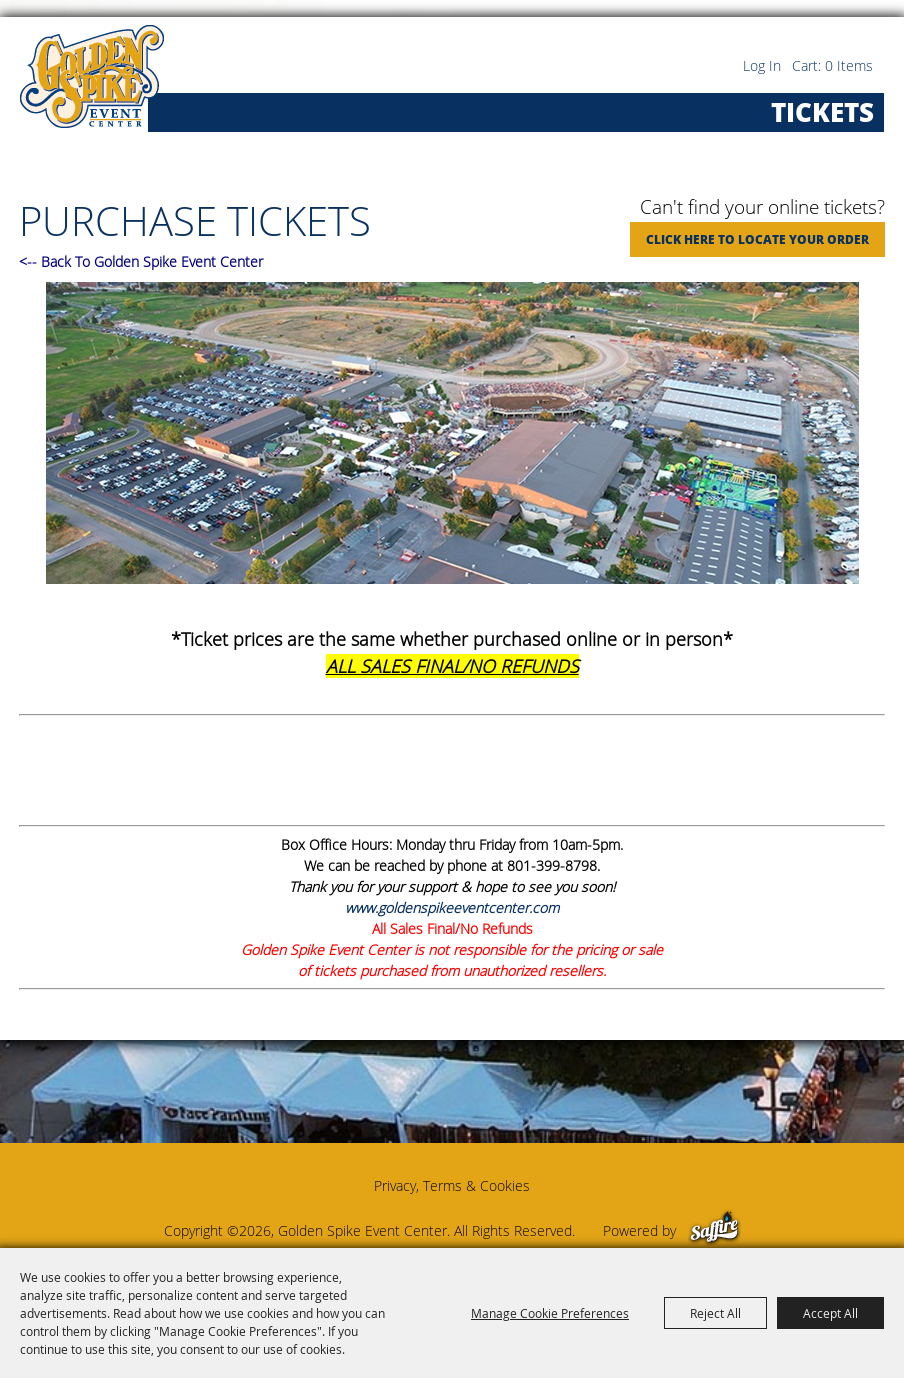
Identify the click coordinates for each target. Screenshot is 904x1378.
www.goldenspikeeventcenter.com (452, 907)
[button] (452, 435)
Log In (762, 65)
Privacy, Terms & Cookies (452, 1185)
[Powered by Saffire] (714, 1230)
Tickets (822, 112)
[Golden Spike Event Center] (92, 76)
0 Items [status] (849, 65)
